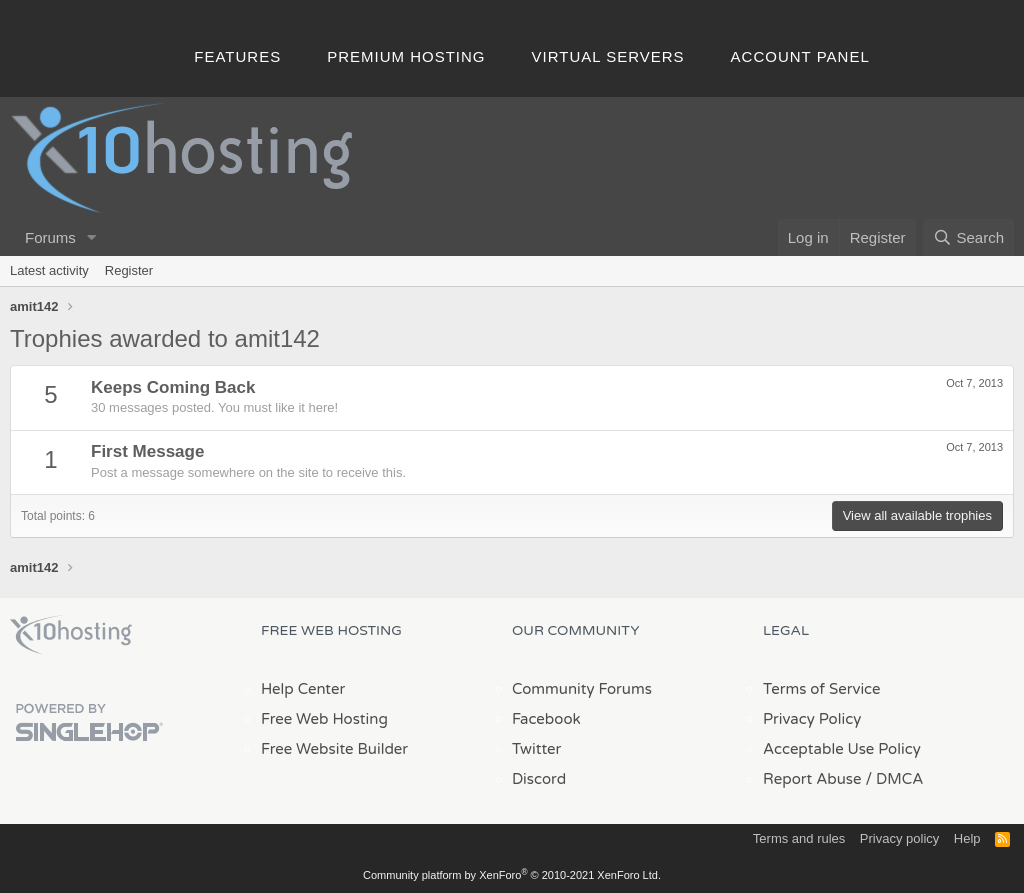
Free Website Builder (334, 749)
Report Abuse (812, 779)
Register (129, 270)
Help (967, 838)
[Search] (968, 237)
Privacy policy (899, 838)
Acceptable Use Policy (842, 749)
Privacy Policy (812, 719)
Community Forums (582, 689)
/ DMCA (894, 779)
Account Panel (800, 56)
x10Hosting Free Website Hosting (71, 635)
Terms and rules (799, 838)
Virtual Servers (608, 56)
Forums (50, 237)
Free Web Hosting (324, 719)
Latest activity (49, 270)
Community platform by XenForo (512, 875)
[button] (92, 237)
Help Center (303, 689)
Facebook (546, 719)
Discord (539, 779)
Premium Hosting (406, 56)
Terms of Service (822, 689)
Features (237, 56)
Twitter (536, 749)
